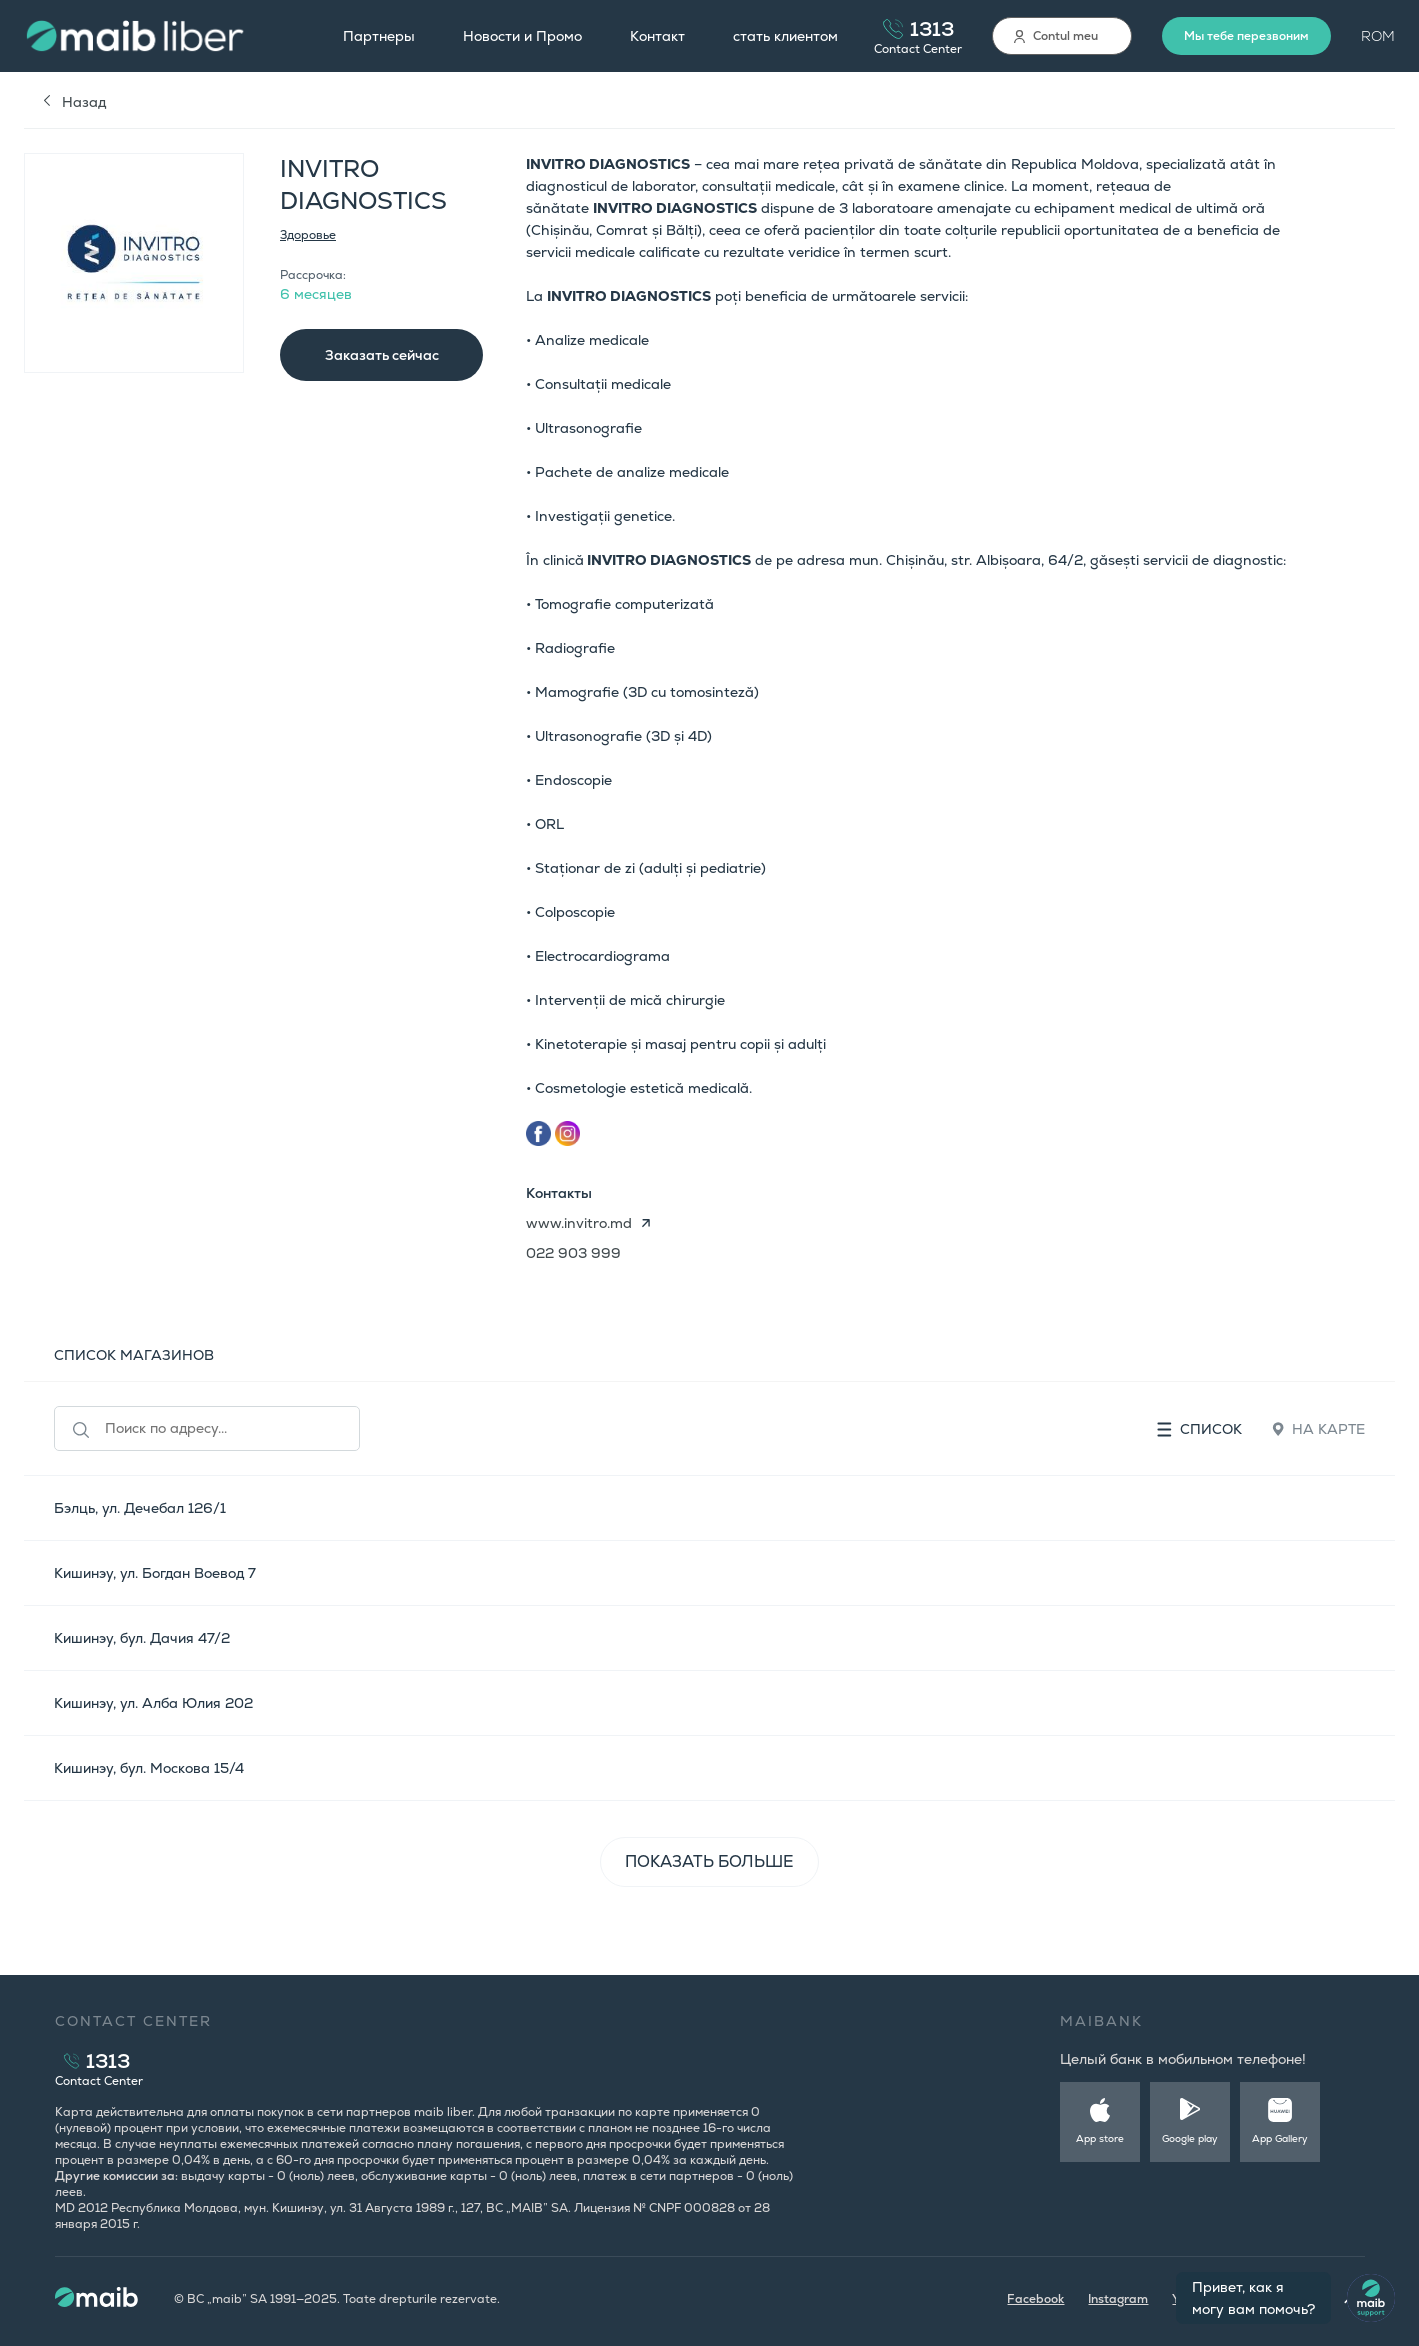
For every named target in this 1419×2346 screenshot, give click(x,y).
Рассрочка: (313, 275)
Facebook (1035, 2299)
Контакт (657, 36)
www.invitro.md (579, 1223)
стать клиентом (785, 36)
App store (1100, 2138)
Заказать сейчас (382, 355)
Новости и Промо (522, 36)
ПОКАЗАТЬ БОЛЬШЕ (709, 1861)
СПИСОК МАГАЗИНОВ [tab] (134, 1355)
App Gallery (1280, 2138)
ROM (1378, 36)
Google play (1190, 2138)
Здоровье (308, 235)
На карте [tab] (1318, 1429)
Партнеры (379, 36)
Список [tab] (1199, 1429)
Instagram (1118, 2299)
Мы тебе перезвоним (1246, 36)
